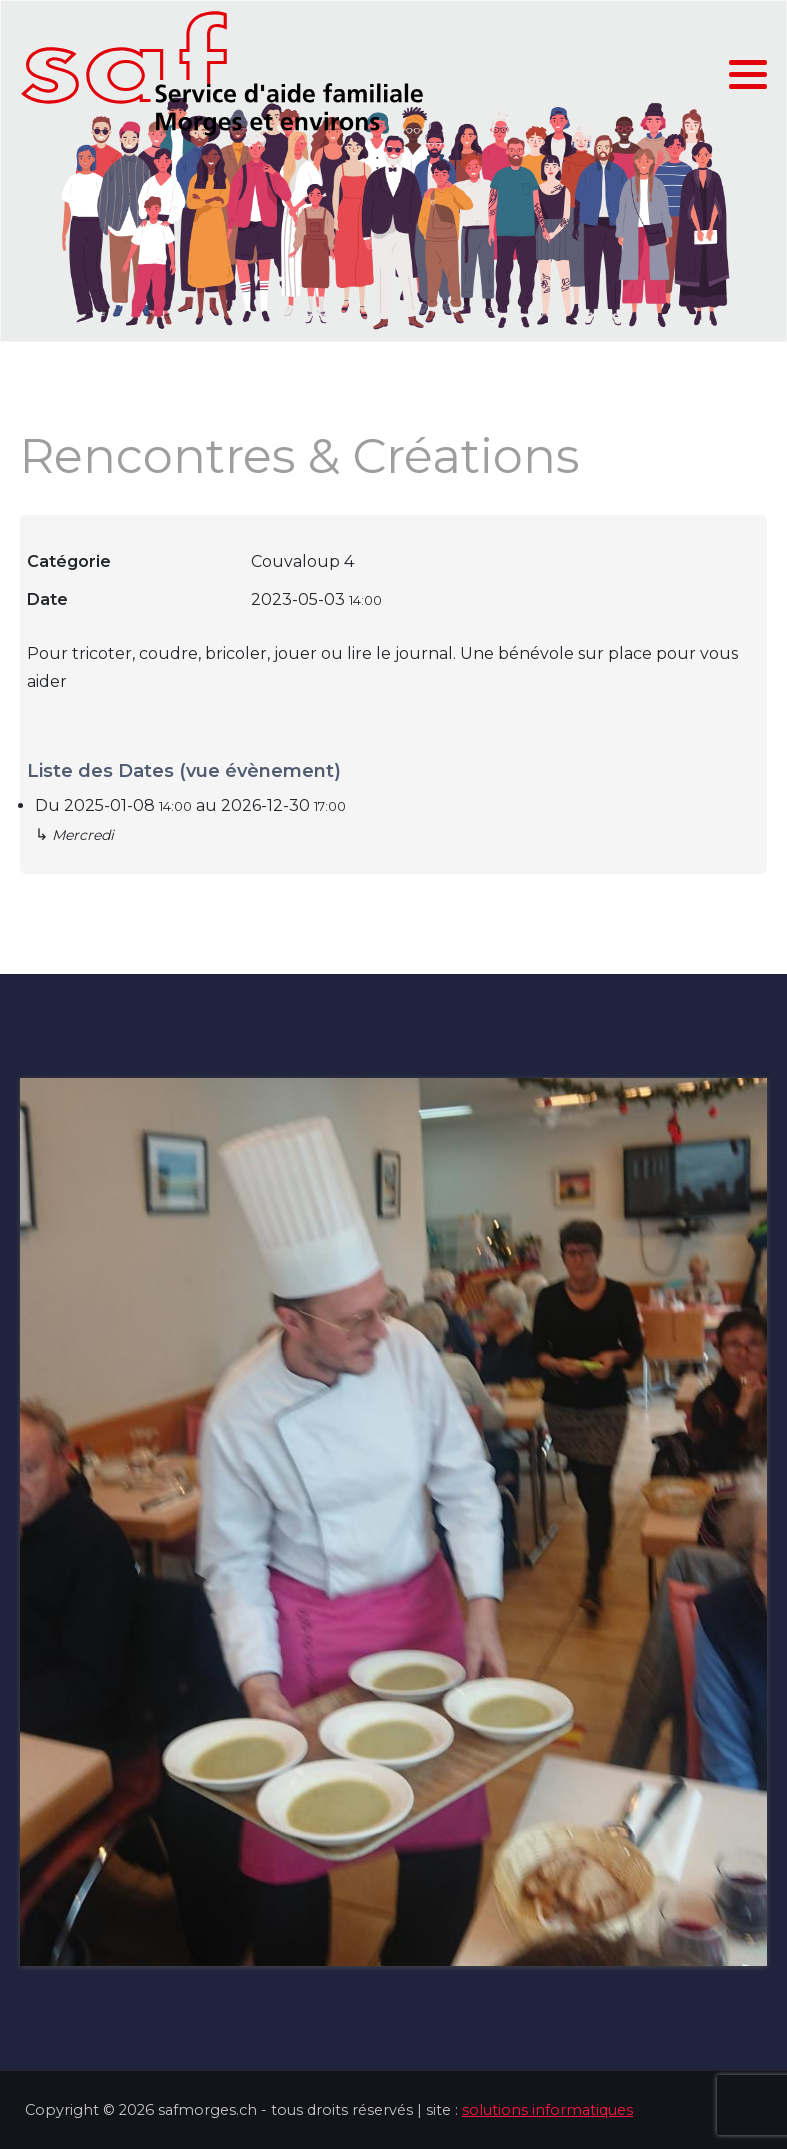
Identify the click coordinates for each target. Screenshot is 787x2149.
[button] (748, 75)
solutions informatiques (547, 2110)
